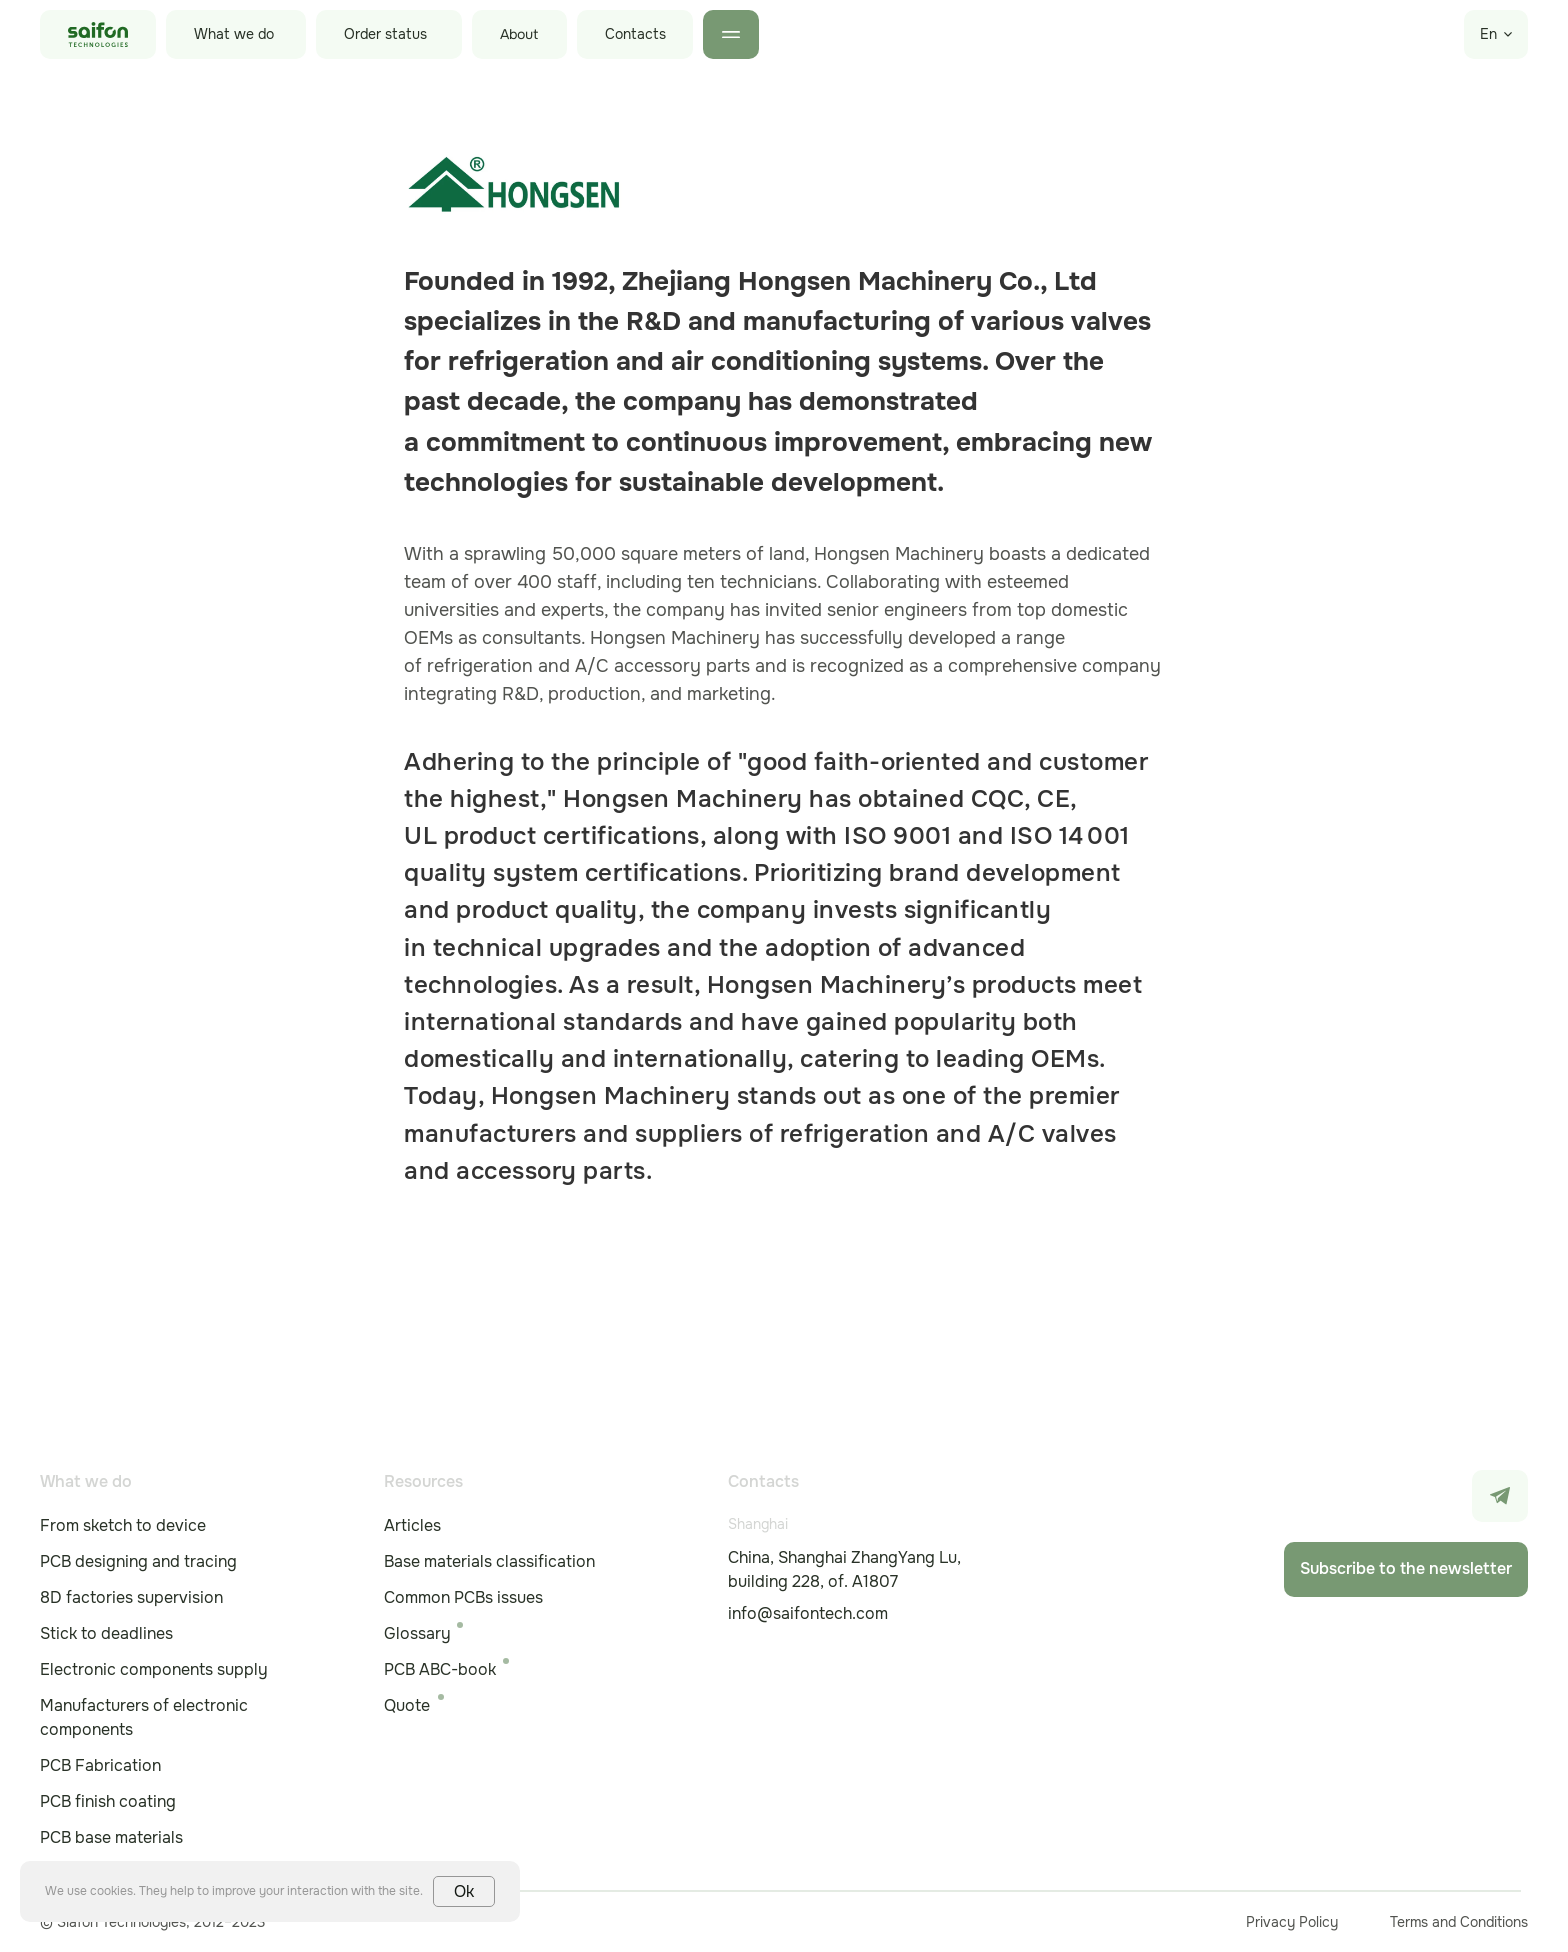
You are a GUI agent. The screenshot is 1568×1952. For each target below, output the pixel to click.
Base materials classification (489, 1561)
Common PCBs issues (463, 1597)
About (519, 34)
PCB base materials (111, 1837)
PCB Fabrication (100, 1765)
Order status (385, 34)
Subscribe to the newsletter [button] (1406, 1568)
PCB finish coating (108, 1801)
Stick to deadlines (106, 1633)
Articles (412, 1525)
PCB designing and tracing (138, 1561)
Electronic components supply (154, 1669)
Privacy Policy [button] (1292, 1922)
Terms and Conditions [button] (1459, 1922)
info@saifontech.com (808, 1613)
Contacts (635, 34)
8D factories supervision (131, 1597)
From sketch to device (123, 1525)
